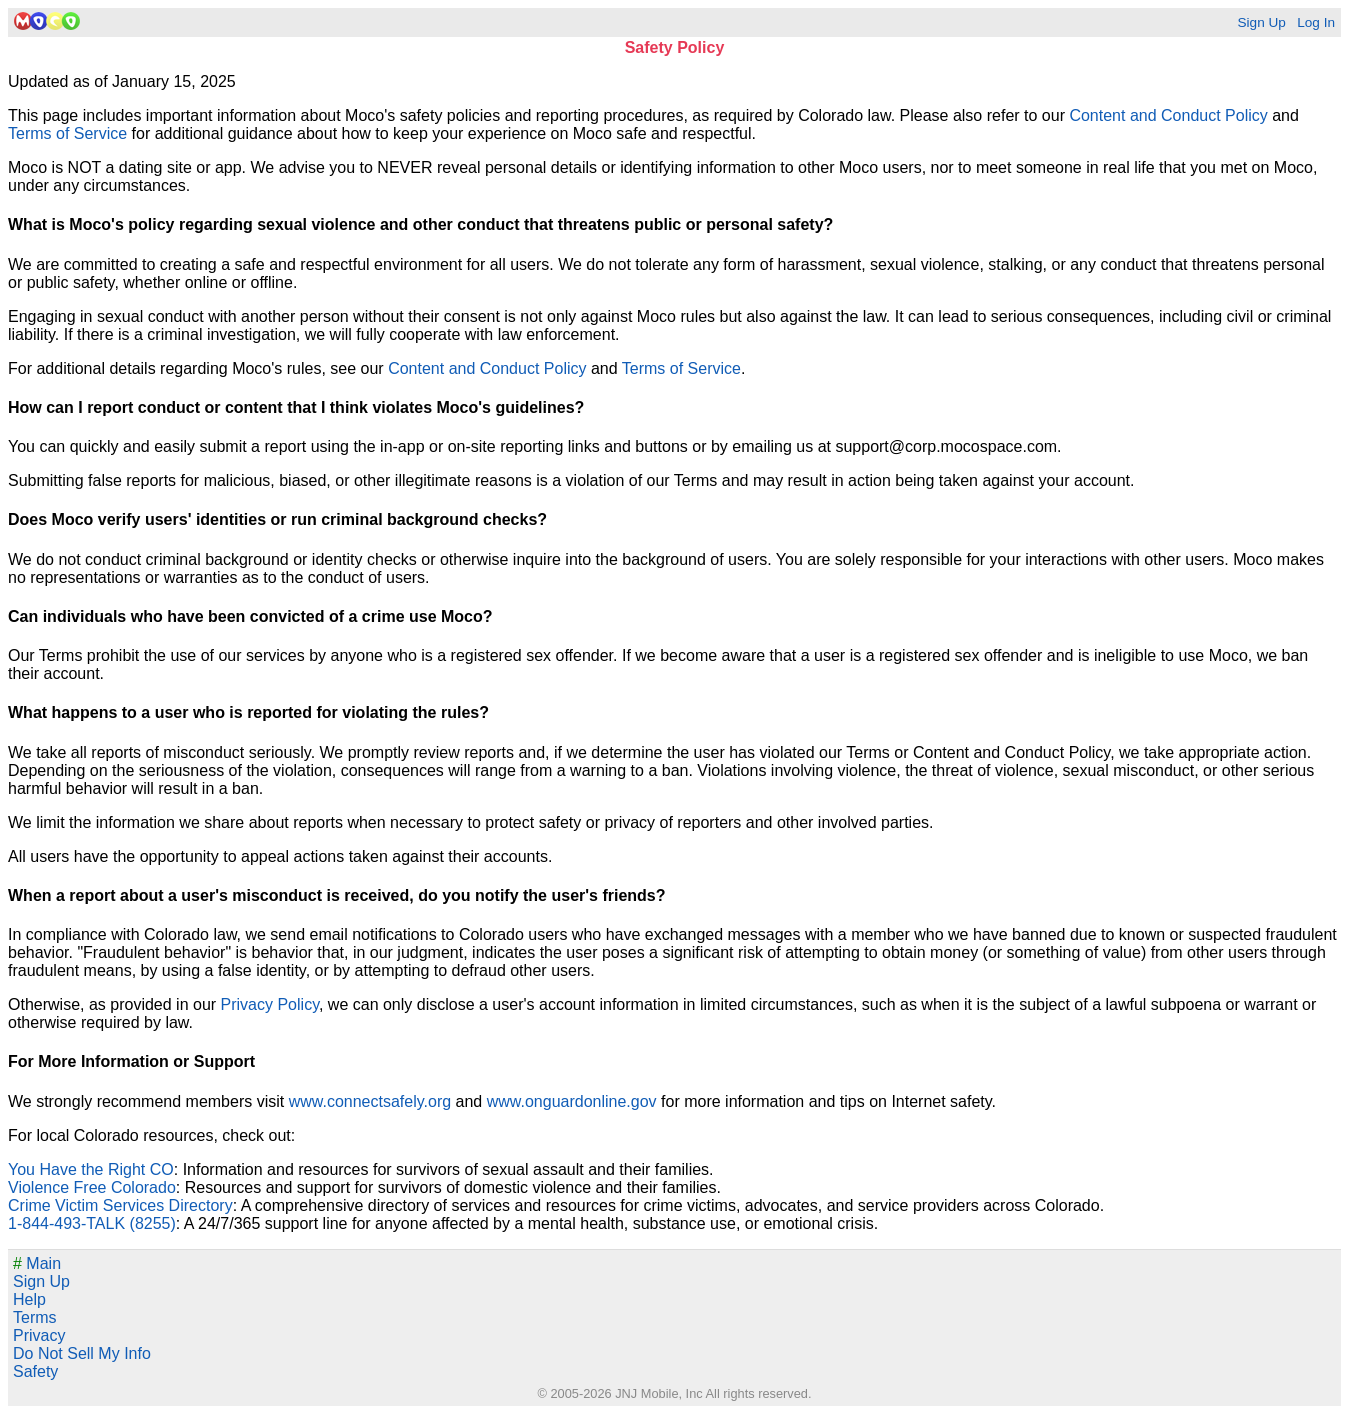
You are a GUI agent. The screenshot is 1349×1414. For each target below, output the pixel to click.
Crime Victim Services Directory (120, 1205)
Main (37, 1263)
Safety (35, 1371)
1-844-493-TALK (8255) (92, 1223)
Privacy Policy (270, 1004)
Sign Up (1261, 22)
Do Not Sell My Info (82, 1353)
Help (29, 1299)
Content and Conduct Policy (1168, 115)
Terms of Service (67, 133)
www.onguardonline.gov (572, 1101)
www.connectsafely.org (370, 1101)
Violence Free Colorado (92, 1187)
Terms (35, 1317)
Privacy (39, 1335)
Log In (1316, 22)
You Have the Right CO (91, 1169)
